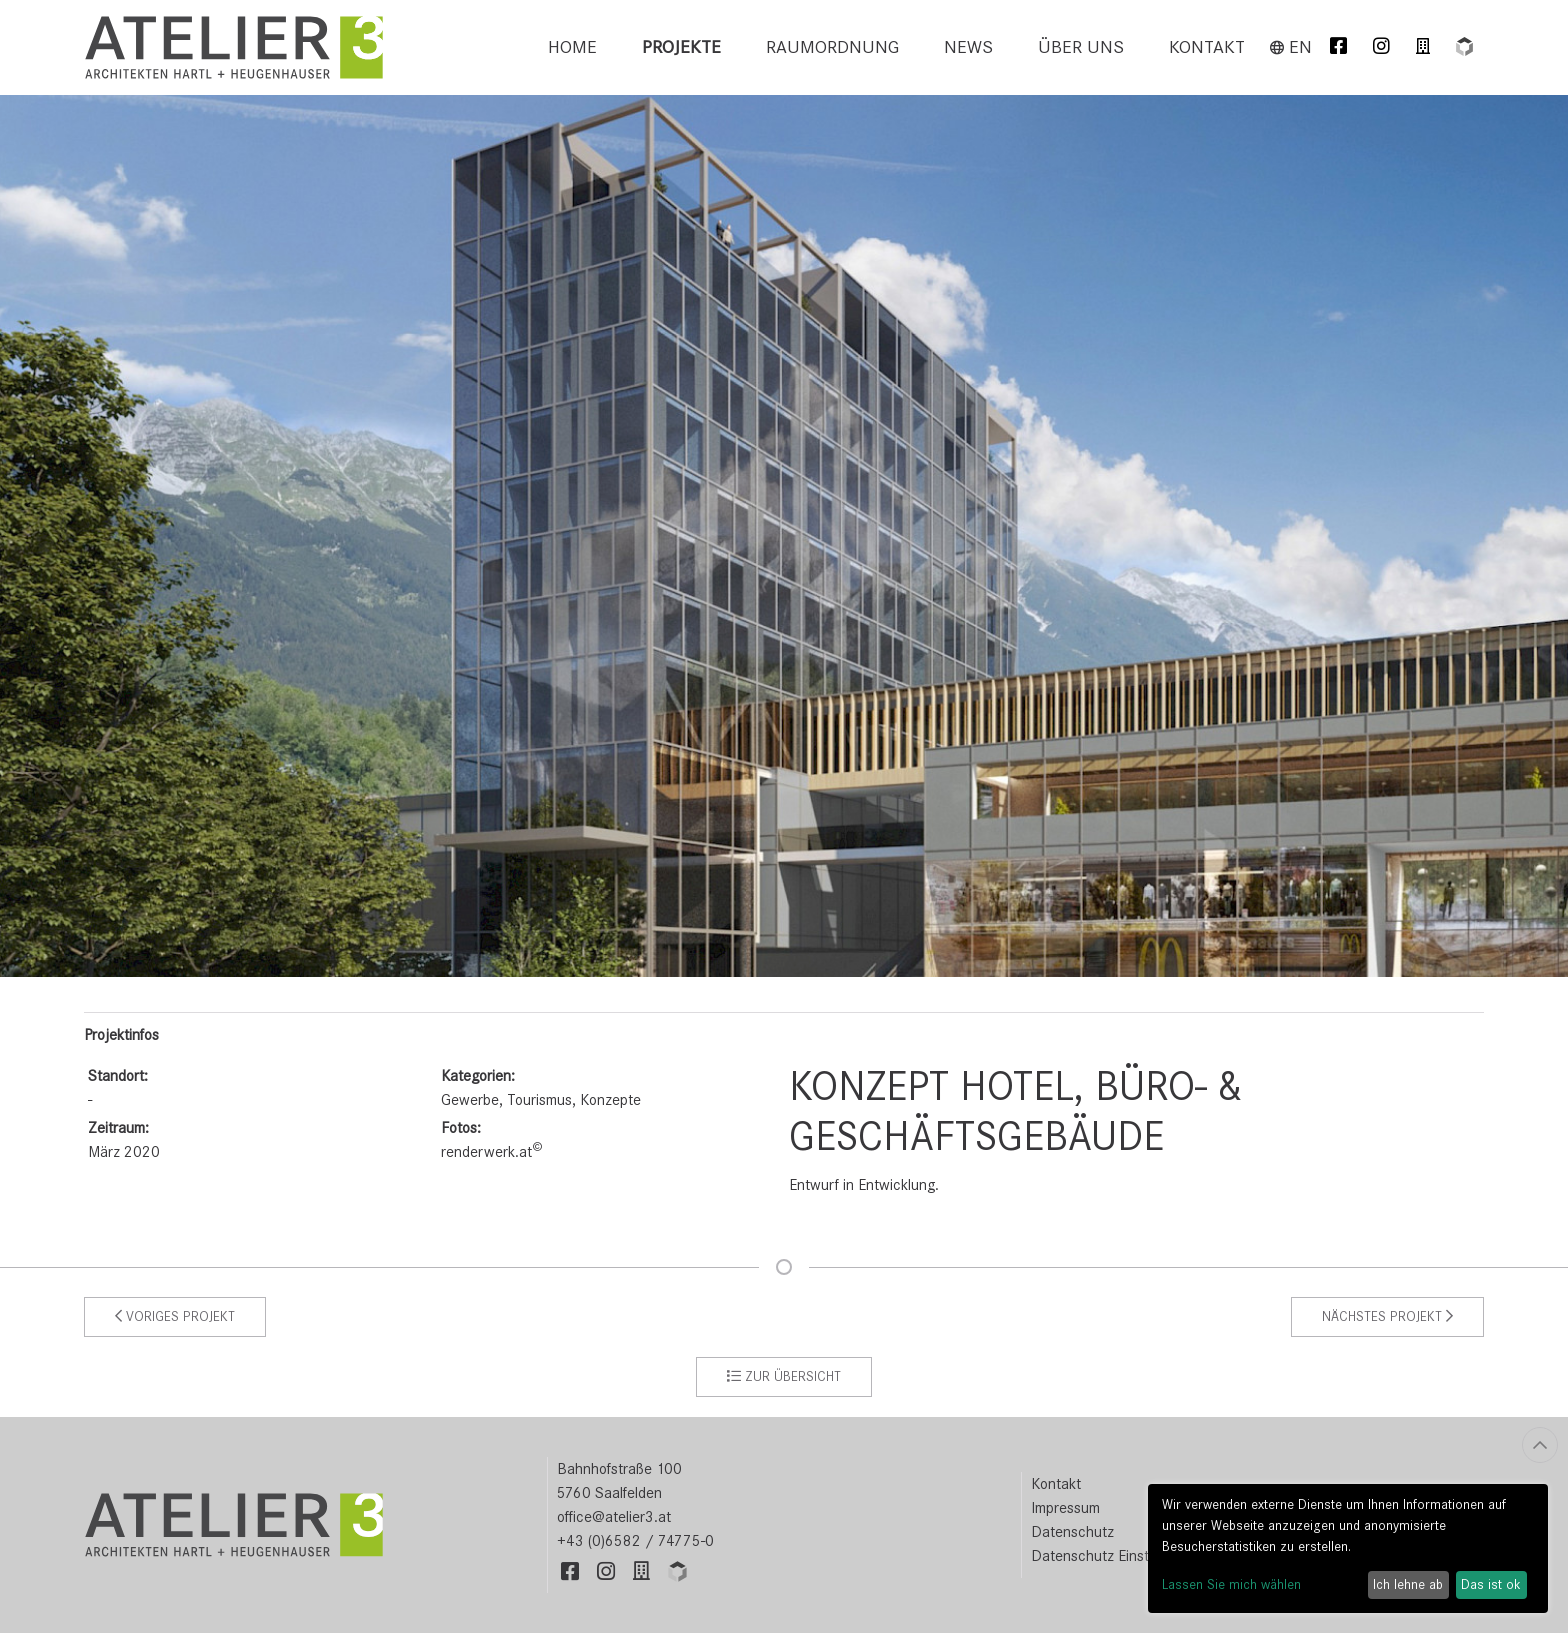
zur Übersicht (784, 1376)
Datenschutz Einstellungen (1117, 1556)
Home (572, 47)
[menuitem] (572, 47)
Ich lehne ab (1408, 1584)
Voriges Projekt (175, 1316)
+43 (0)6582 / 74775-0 (635, 1541)
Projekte (681, 47)
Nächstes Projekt (1387, 1316)
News (968, 47)
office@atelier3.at (614, 1517)
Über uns (1081, 47)
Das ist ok (1491, 1584)
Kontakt (1207, 47)
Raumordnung (832, 47)
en (1291, 47)
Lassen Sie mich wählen (1231, 1584)
